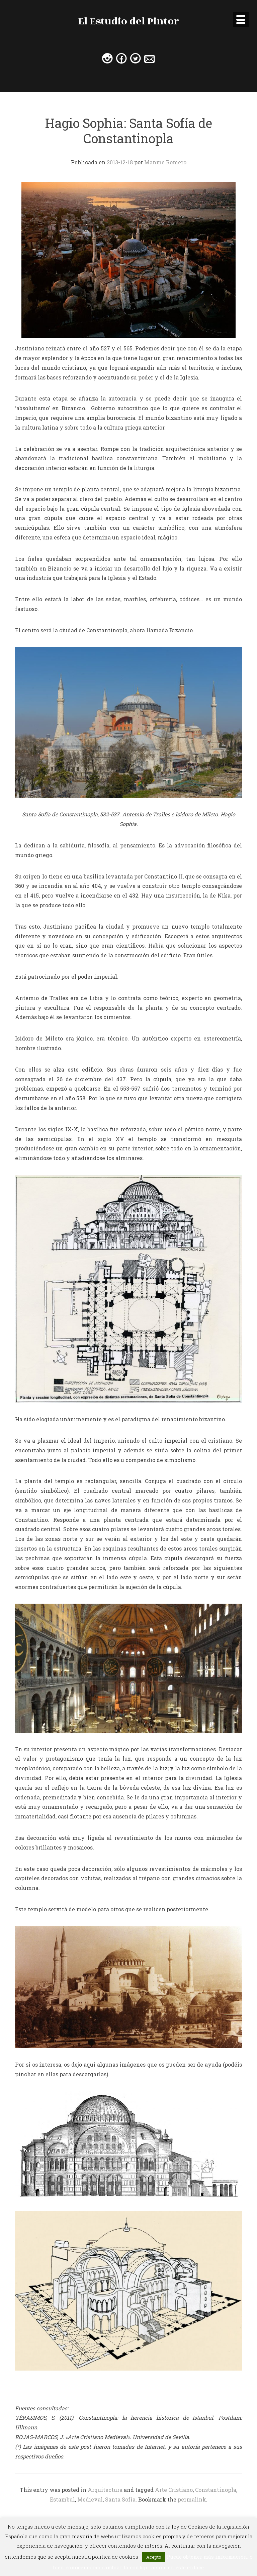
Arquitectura (105, 2489)
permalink (192, 2499)
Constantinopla (215, 2489)
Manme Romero (165, 162)
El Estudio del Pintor (128, 21)
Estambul (62, 2499)
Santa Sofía (120, 2499)
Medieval (90, 2499)
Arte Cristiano (174, 2489)
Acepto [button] (153, 2557)
